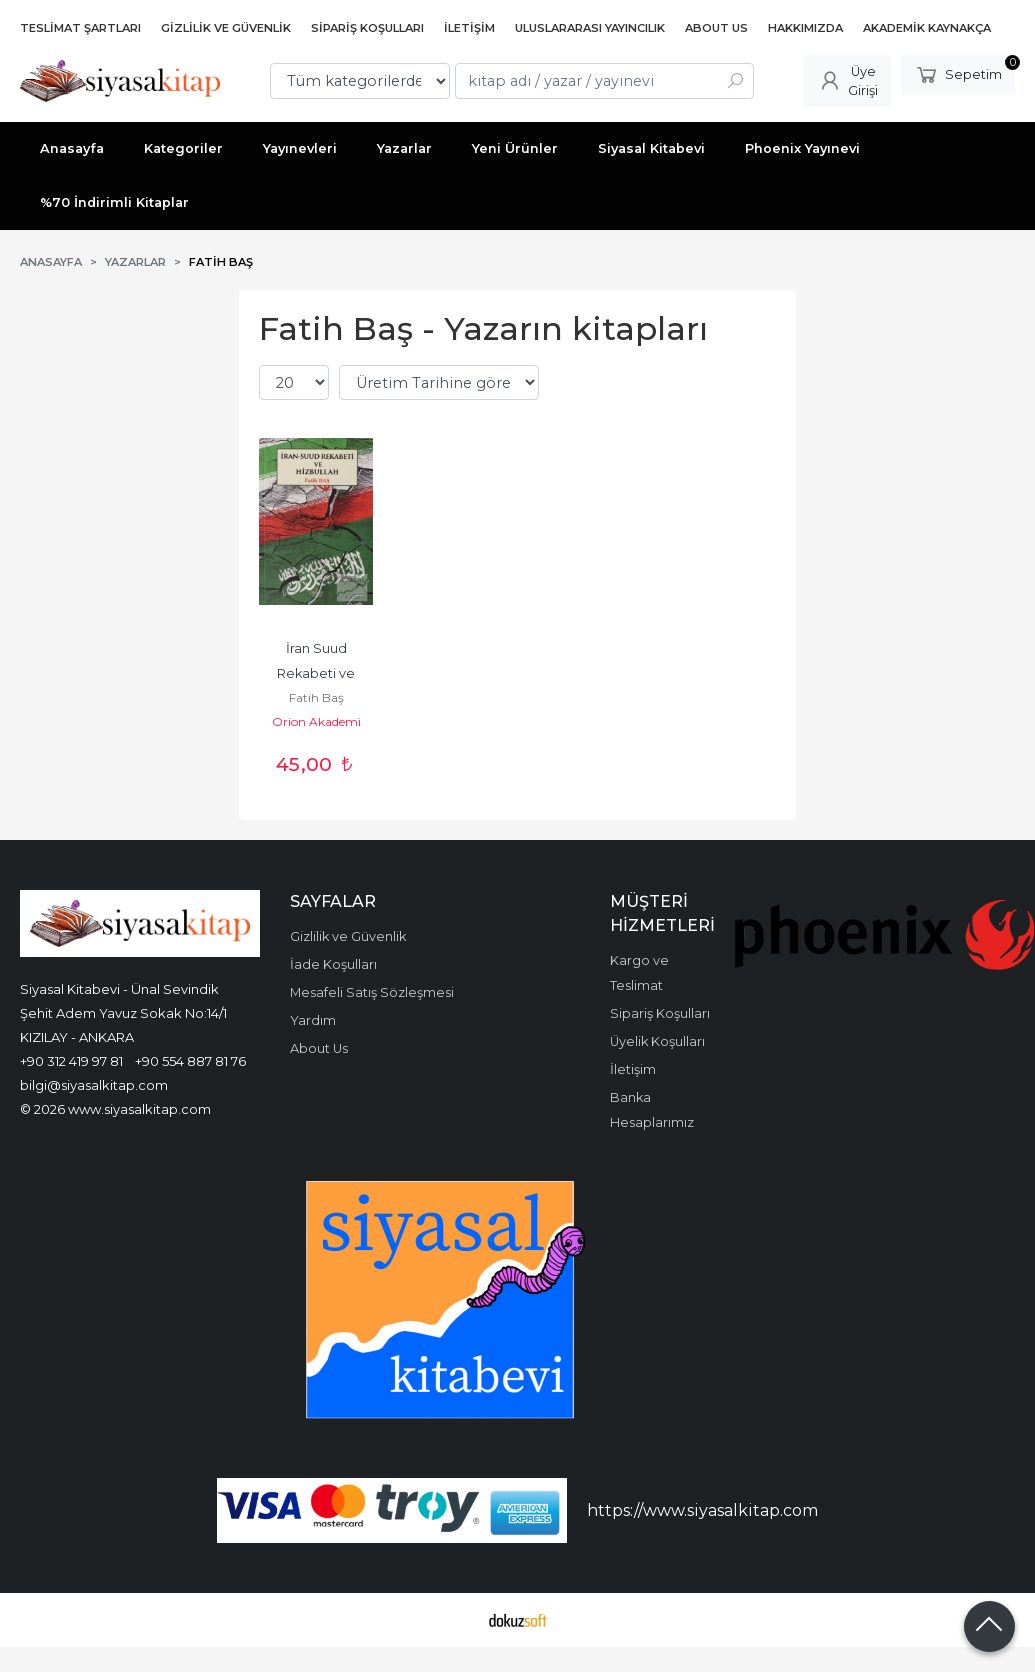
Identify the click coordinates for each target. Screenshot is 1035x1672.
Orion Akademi (316, 721)
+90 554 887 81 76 (190, 1061)
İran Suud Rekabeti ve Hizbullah (317, 673)
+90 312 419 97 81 (71, 1061)
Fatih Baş (316, 697)
